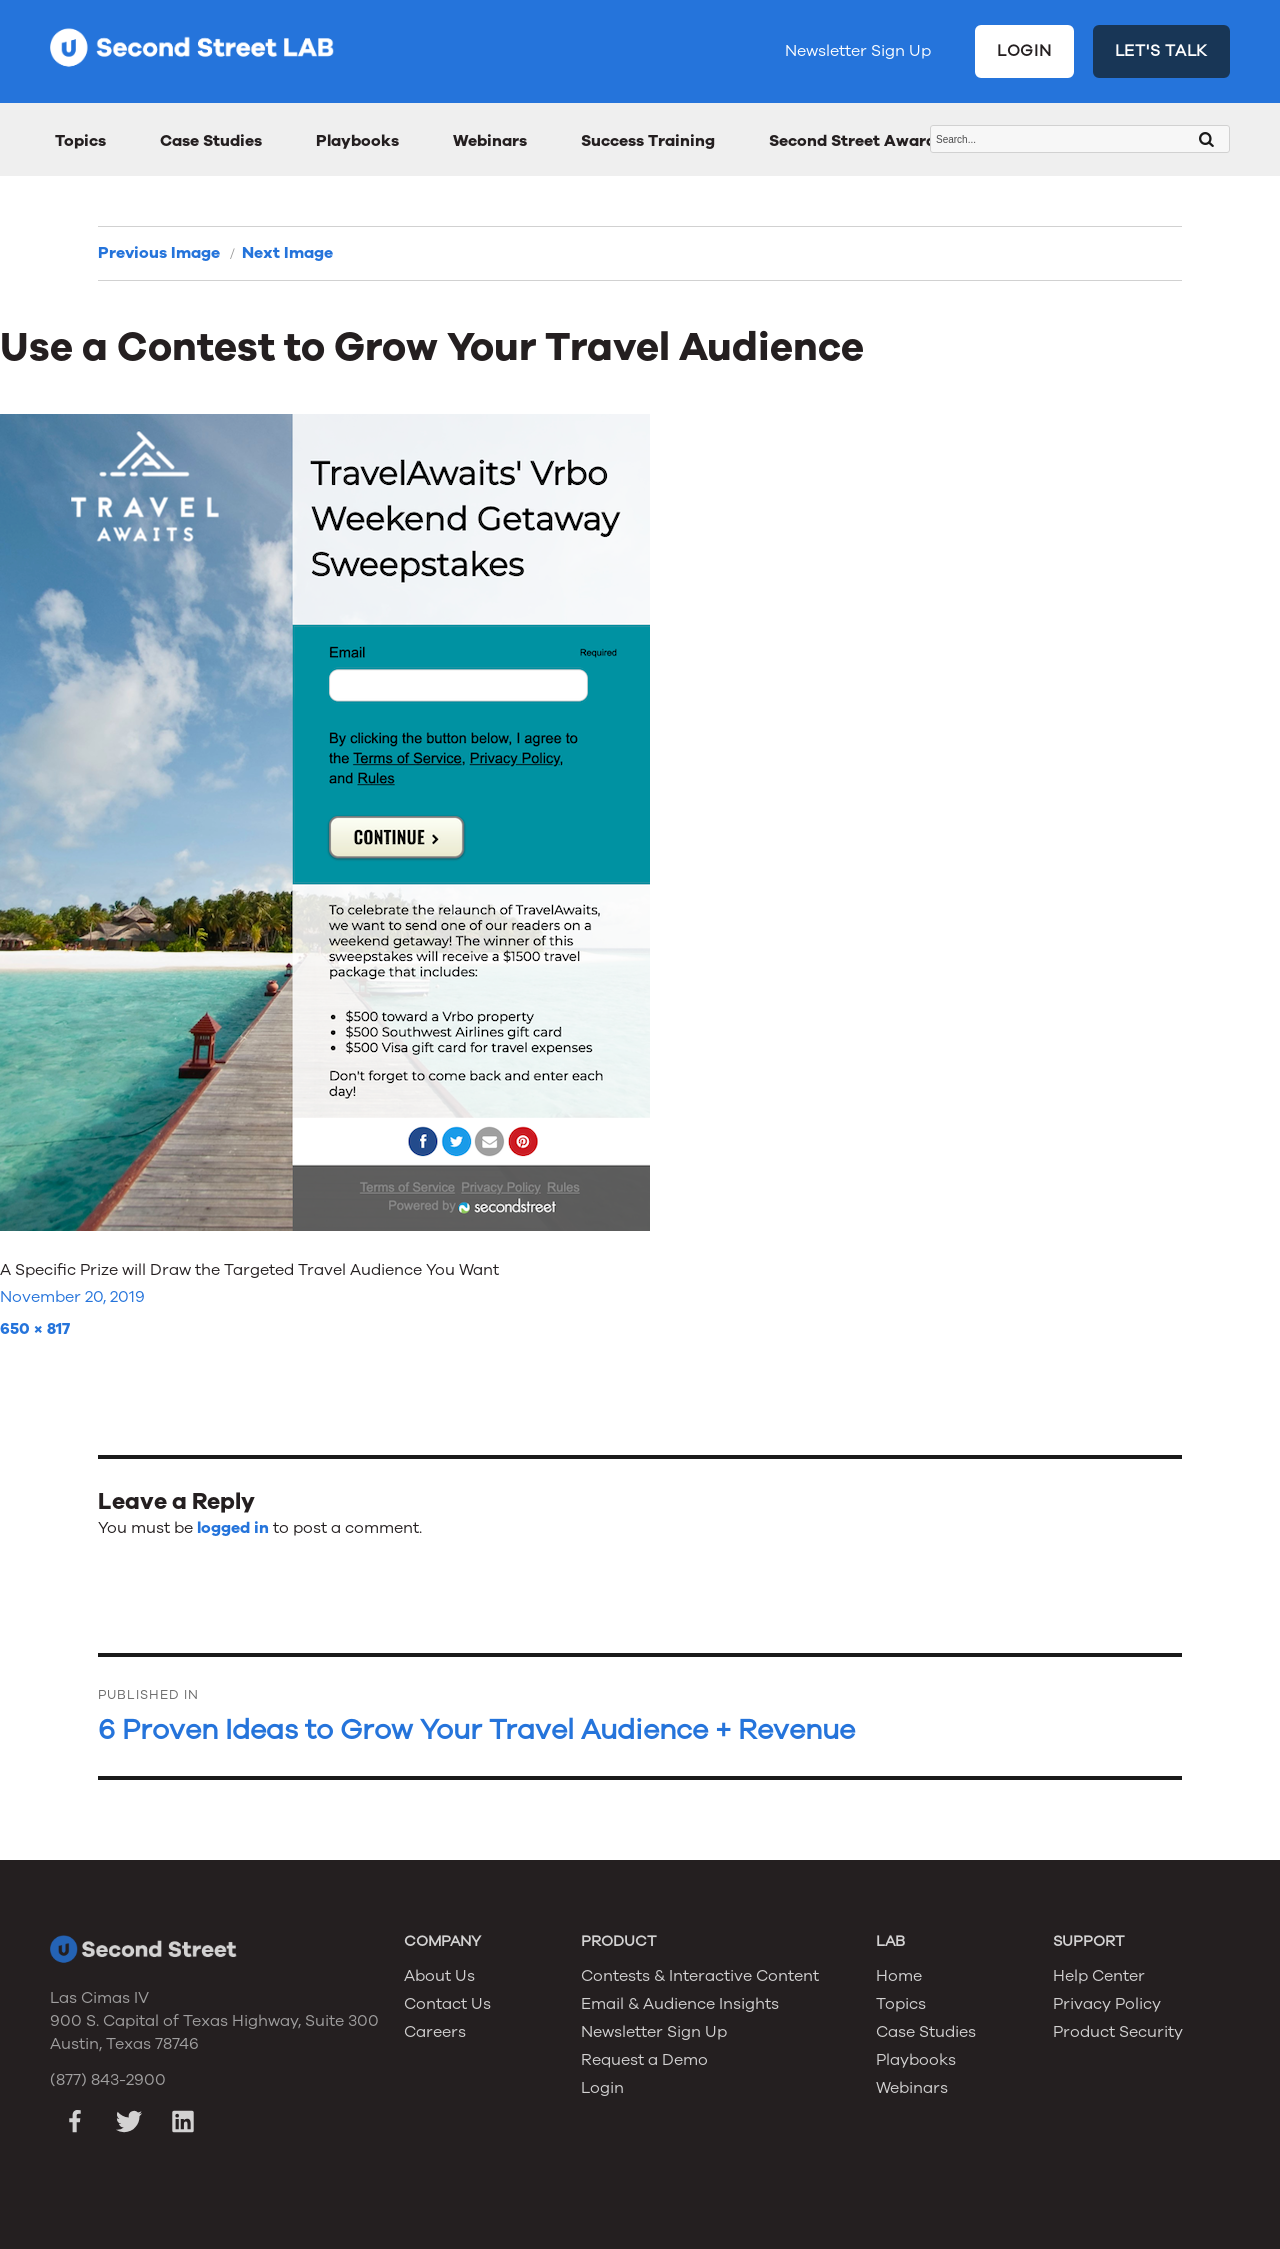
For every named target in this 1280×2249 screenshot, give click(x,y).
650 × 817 (35, 1329)
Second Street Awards (856, 141)
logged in (233, 1528)
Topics (80, 141)
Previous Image (159, 253)
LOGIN (1024, 51)
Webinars (490, 141)
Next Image (287, 253)
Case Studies (211, 141)
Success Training (648, 141)
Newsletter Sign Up (858, 51)
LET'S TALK (1162, 51)
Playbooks (357, 141)
